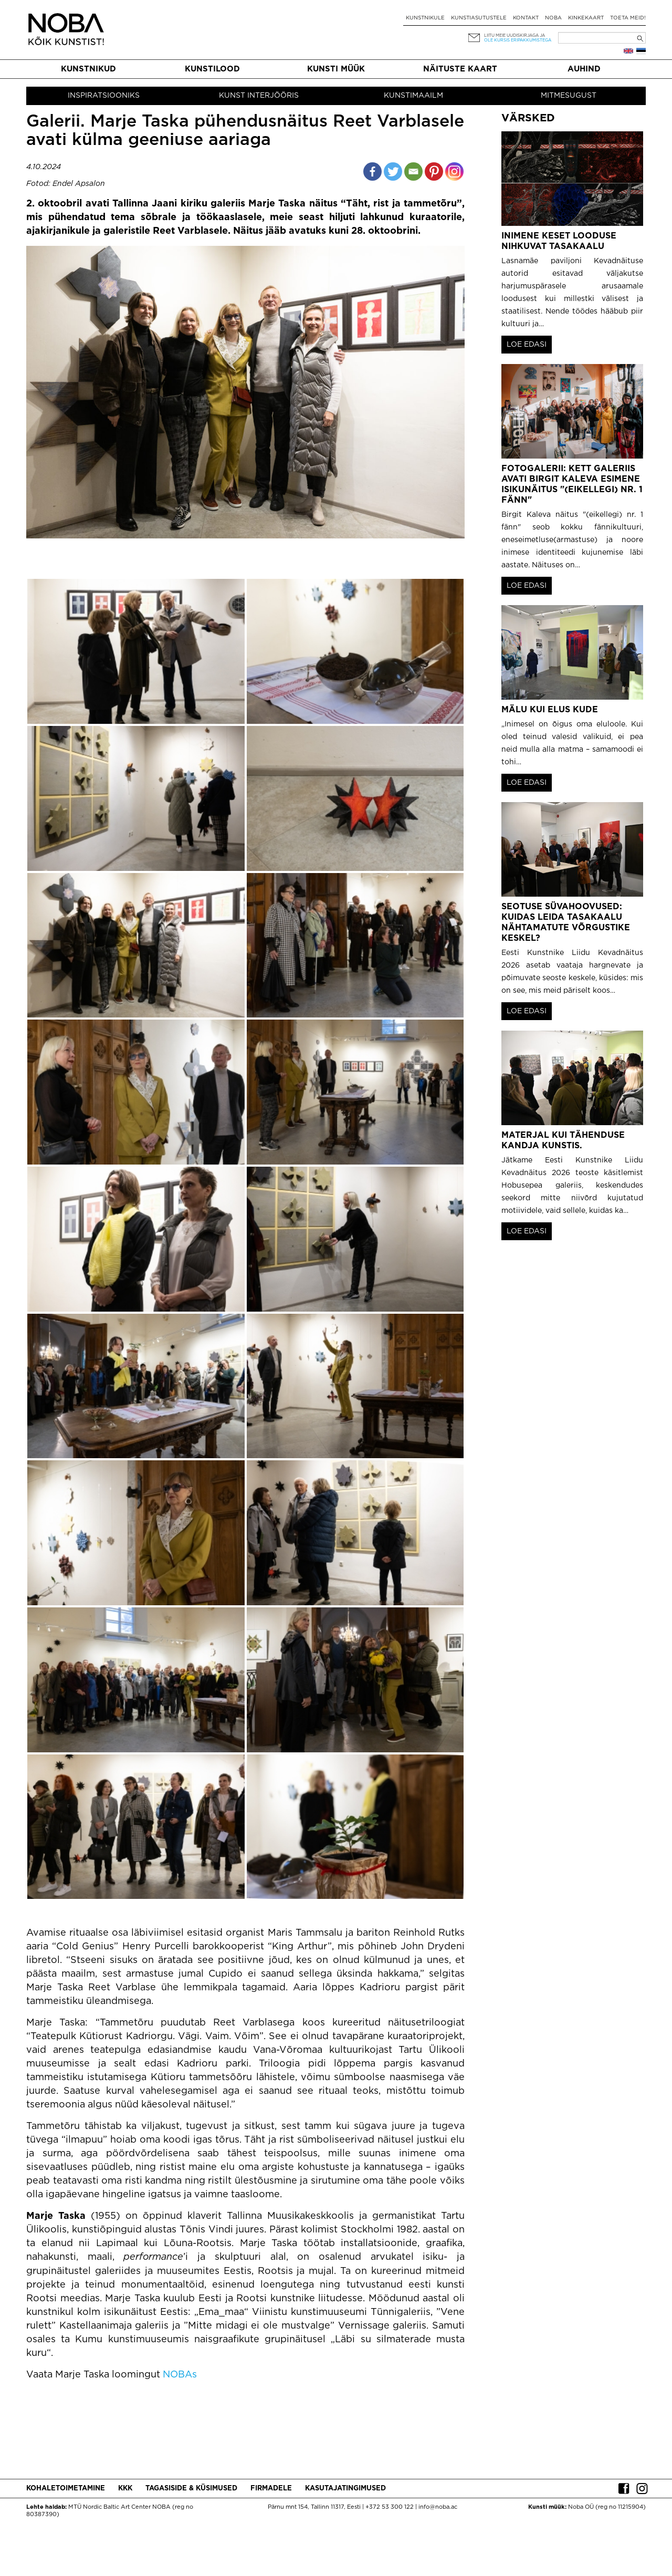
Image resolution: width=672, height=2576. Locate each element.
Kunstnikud (88, 69)
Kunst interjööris (259, 95)
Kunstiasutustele (479, 18)
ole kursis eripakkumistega (517, 40)
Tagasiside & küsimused (191, 2488)
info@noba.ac (437, 2507)
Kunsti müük (336, 69)
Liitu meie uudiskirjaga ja (514, 35)
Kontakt (526, 18)
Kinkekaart (586, 18)
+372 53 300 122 (389, 2507)
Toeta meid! (628, 18)
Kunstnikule (425, 18)
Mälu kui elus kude (549, 710)
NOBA (553, 18)
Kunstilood (212, 69)
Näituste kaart (460, 69)
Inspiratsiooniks (104, 95)
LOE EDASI (527, 344)
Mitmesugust (568, 95)
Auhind (584, 69)
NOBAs (180, 2375)
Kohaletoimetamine (65, 2488)
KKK (125, 2488)
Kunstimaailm (413, 95)
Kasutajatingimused (345, 2488)
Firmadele (271, 2488)
